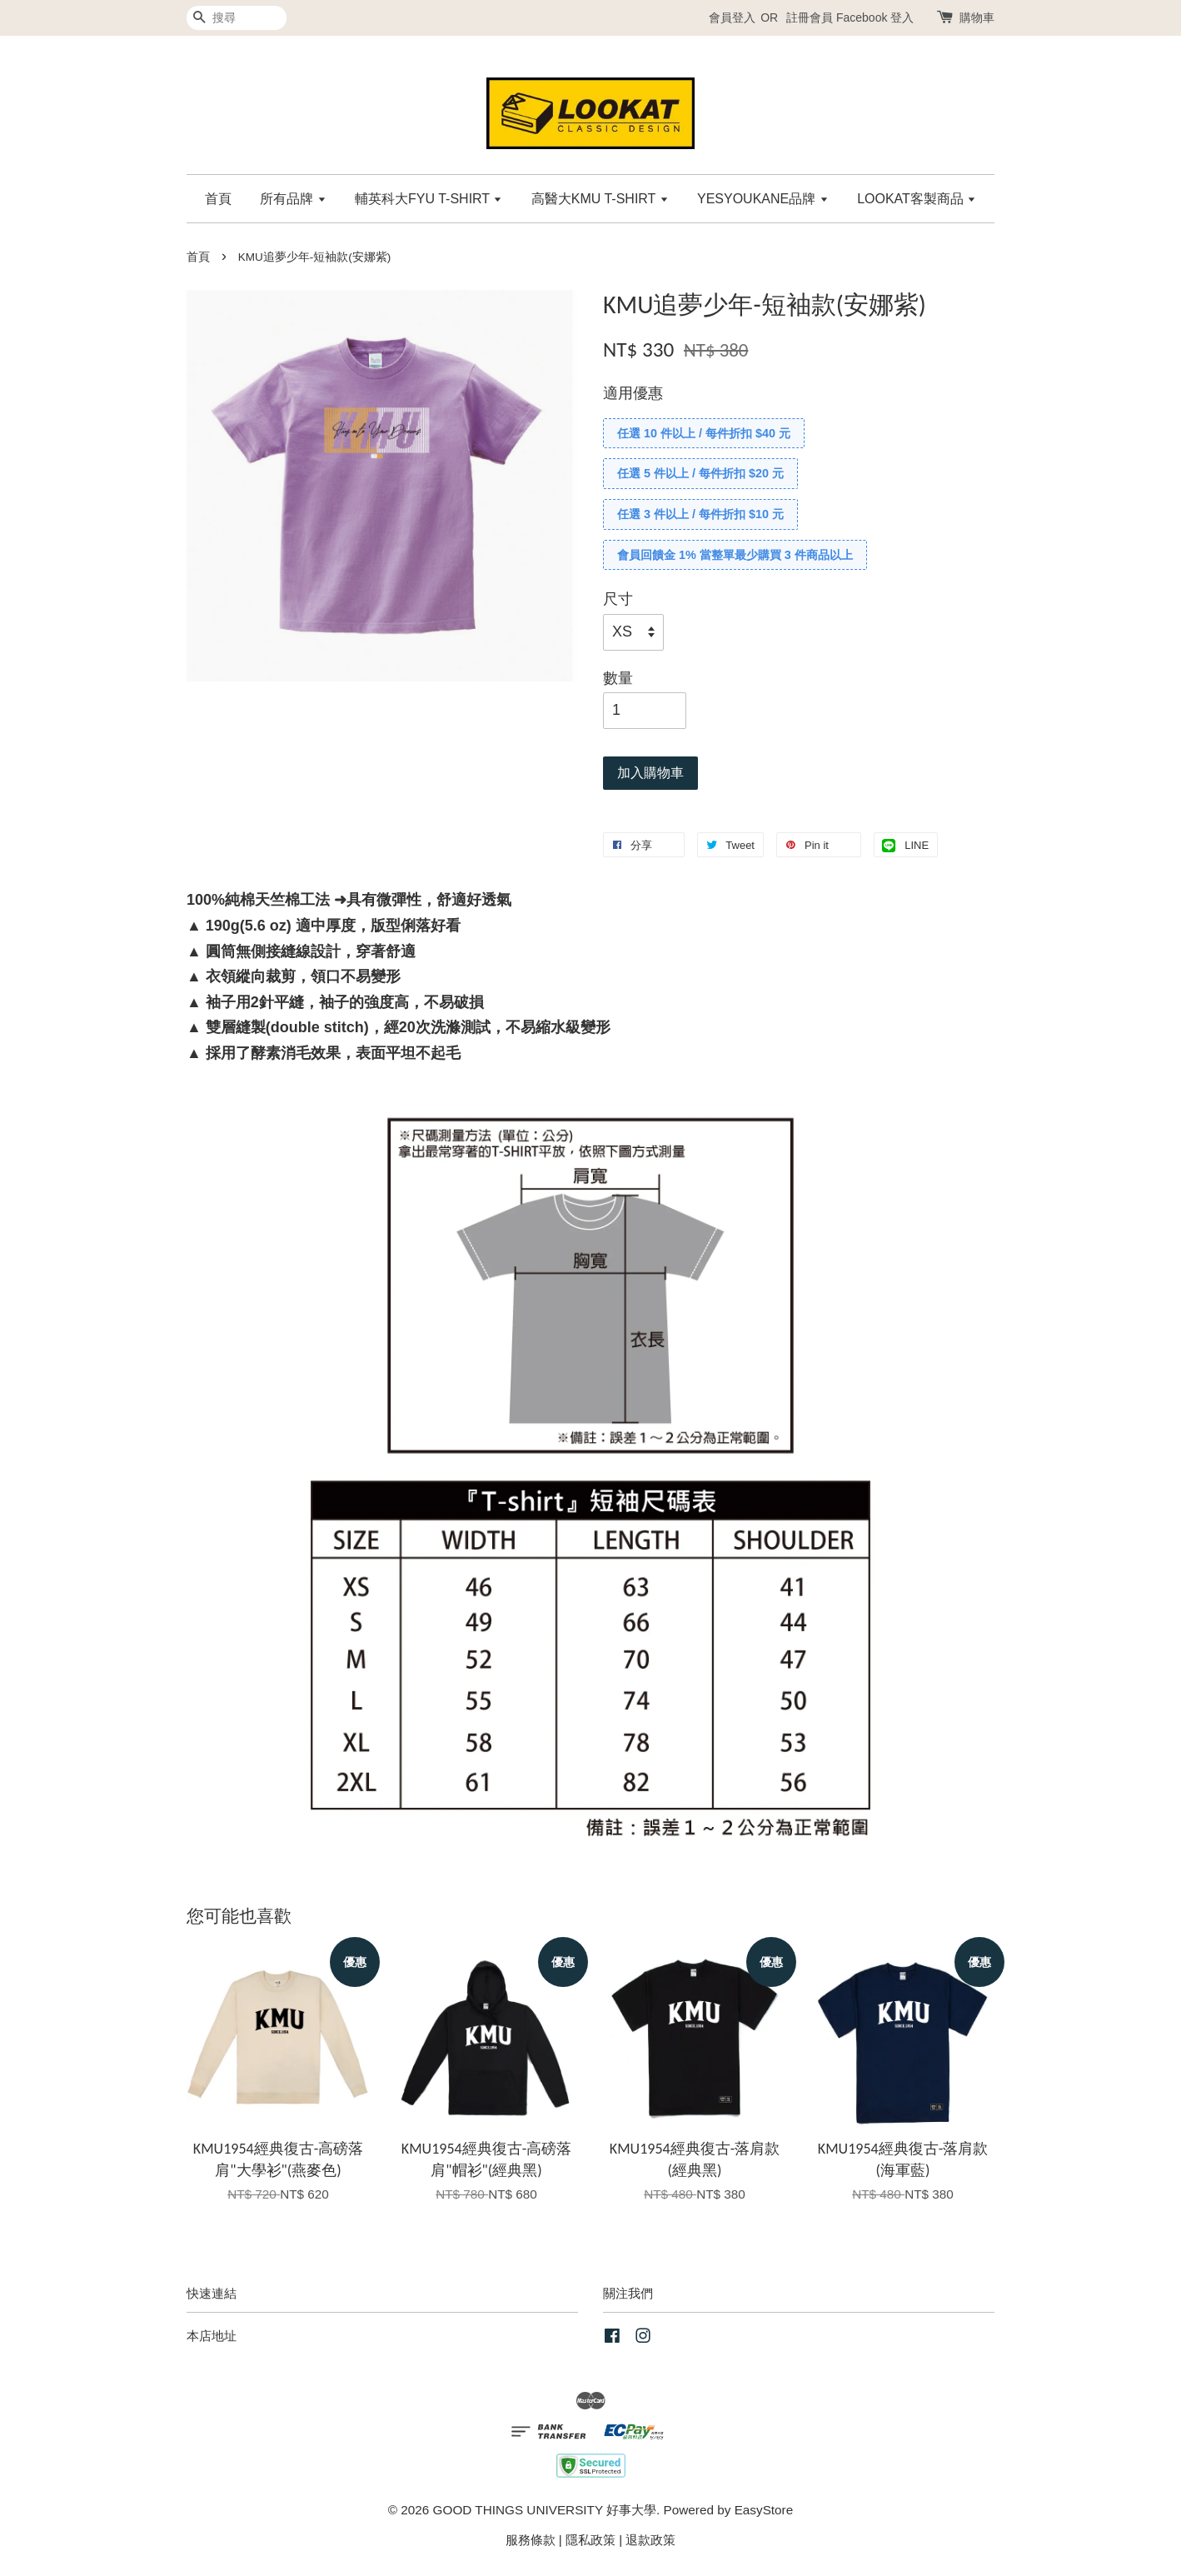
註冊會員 (809, 17)
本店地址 (212, 2336)
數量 (618, 678)
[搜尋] (237, 18)
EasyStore (764, 2510)
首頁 (218, 199)
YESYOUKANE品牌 (763, 199)
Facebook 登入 (875, 17)
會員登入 (732, 17)
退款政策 (650, 2540)
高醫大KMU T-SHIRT (600, 199)
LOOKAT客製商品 (916, 199)
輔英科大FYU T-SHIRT (428, 199)
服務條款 (531, 2540)
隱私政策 (590, 2540)
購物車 (976, 17)
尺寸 (618, 599)
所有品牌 (293, 199)
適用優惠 (633, 393)
